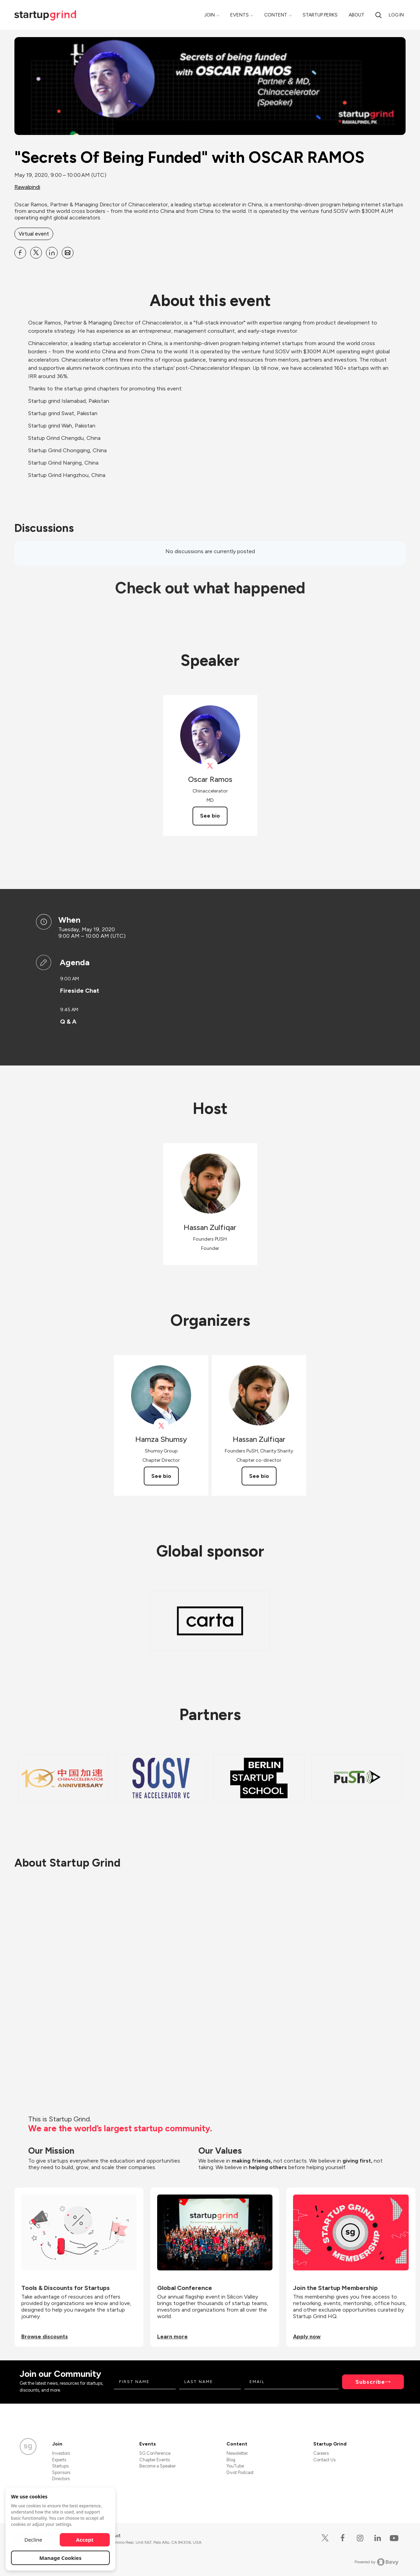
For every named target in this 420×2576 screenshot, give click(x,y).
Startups (60, 2466)
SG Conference (155, 2453)
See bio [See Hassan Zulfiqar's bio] (259, 1476)
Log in (396, 15)
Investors (61, 2453)
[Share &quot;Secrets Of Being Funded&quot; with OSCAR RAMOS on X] (36, 253)
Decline (33, 2539)
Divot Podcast (240, 2472)
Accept (85, 2539)
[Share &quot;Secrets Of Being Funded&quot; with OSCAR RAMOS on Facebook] (20, 253)
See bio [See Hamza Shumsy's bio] (161, 1476)
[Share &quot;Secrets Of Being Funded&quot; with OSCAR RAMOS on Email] (67, 253)
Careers (321, 2453)
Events (239, 15)
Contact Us (324, 2459)
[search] (378, 15)
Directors (61, 2478)
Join (209, 15)
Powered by (376, 2562)
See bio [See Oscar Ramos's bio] (210, 815)
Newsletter (237, 2453)
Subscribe (370, 2382)
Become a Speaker (157, 2466)
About (356, 15)
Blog (230, 2459)
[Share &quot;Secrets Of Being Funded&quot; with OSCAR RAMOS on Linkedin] (51, 253)
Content (275, 15)
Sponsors (61, 2472)
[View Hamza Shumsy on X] (161, 1426)
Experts (59, 2459)
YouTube (235, 2466)
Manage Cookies (60, 2557)
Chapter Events (154, 2459)
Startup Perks (320, 15)
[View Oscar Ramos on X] (210, 766)
